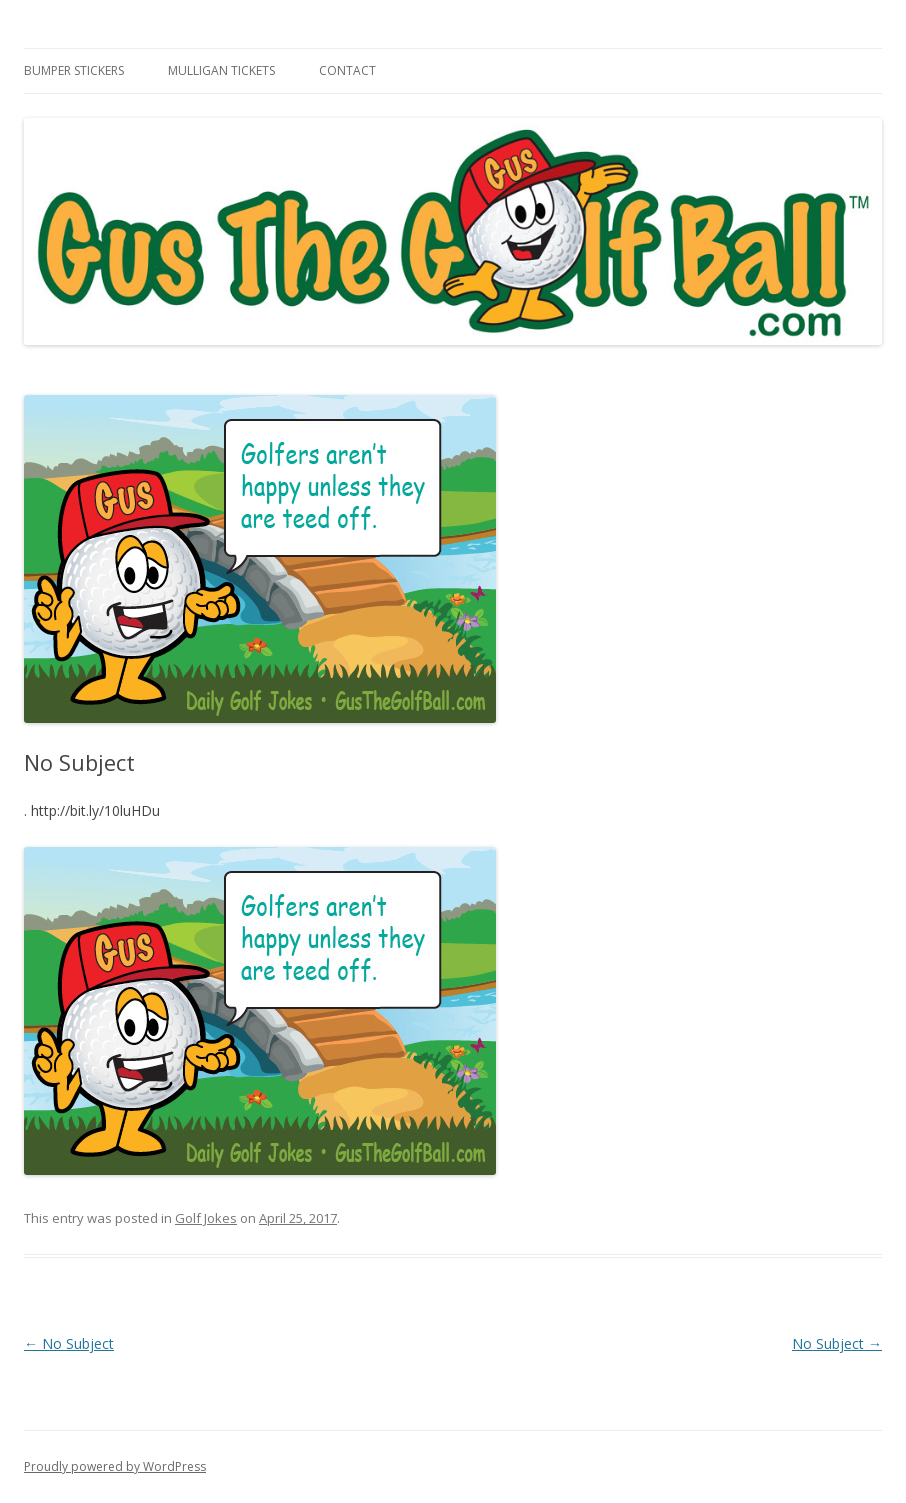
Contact (347, 70)
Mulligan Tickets (221, 70)
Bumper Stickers (74, 70)
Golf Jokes (206, 1218)
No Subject (69, 1343)
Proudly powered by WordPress (115, 1466)
